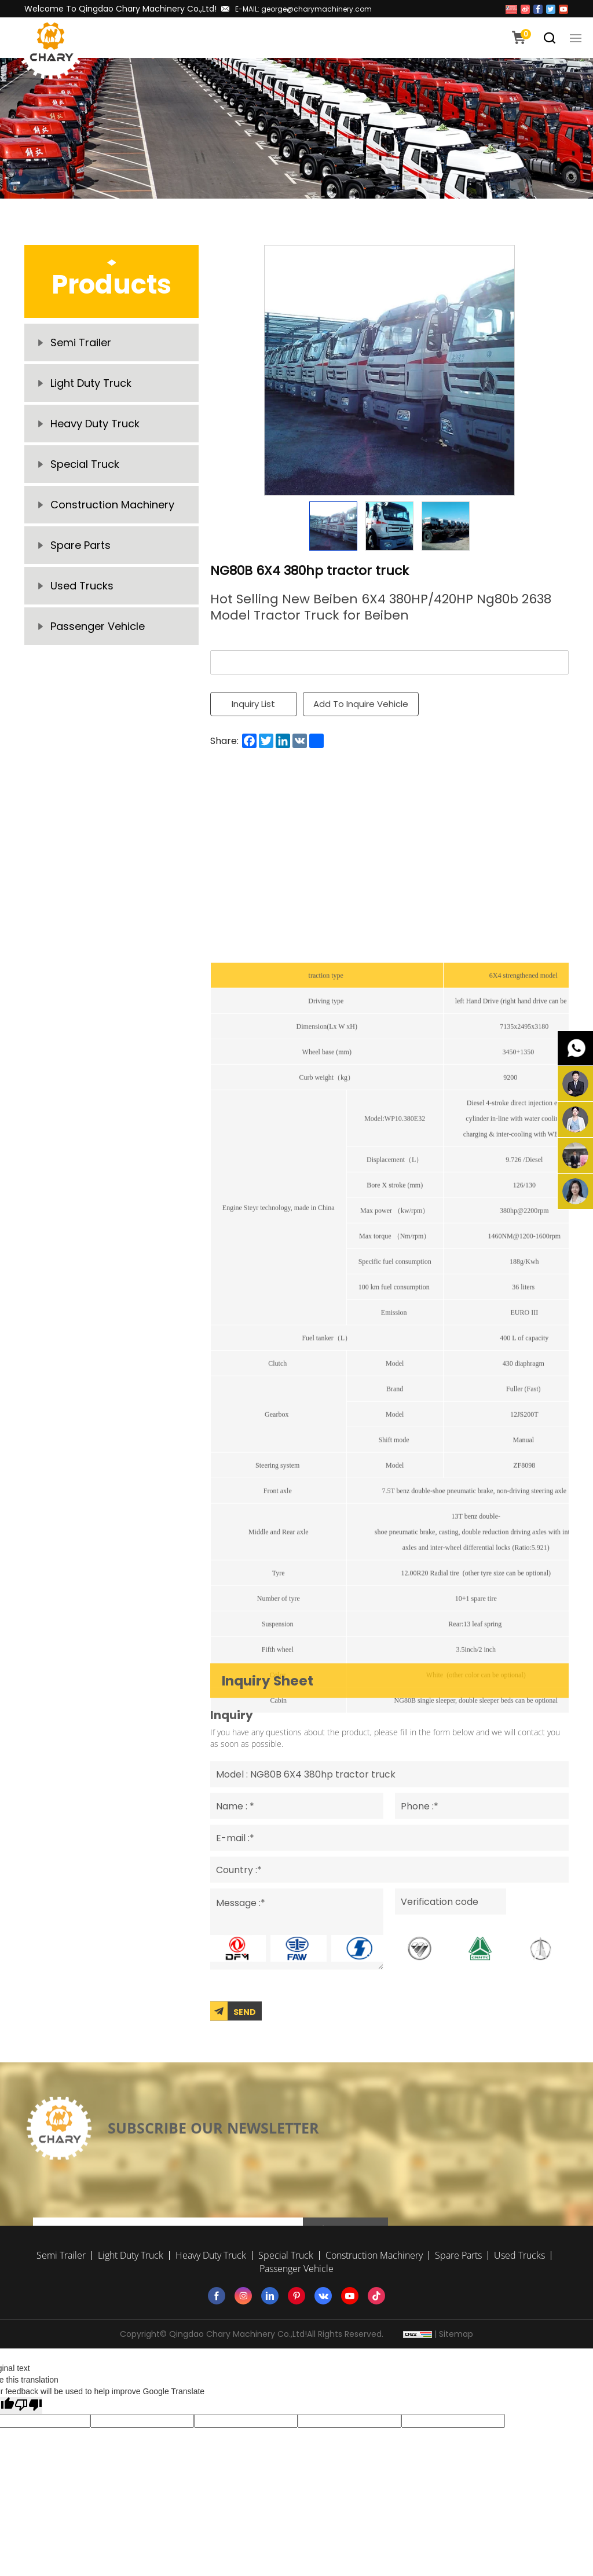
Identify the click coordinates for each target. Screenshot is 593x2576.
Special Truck (84, 464)
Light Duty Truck (90, 383)
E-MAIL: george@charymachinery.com (303, 9)
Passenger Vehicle (97, 626)
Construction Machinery (112, 504)
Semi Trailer (80, 342)
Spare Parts (80, 545)
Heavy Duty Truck (95, 423)
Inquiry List (253, 704)
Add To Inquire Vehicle (360, 704)
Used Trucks (82, 585)
